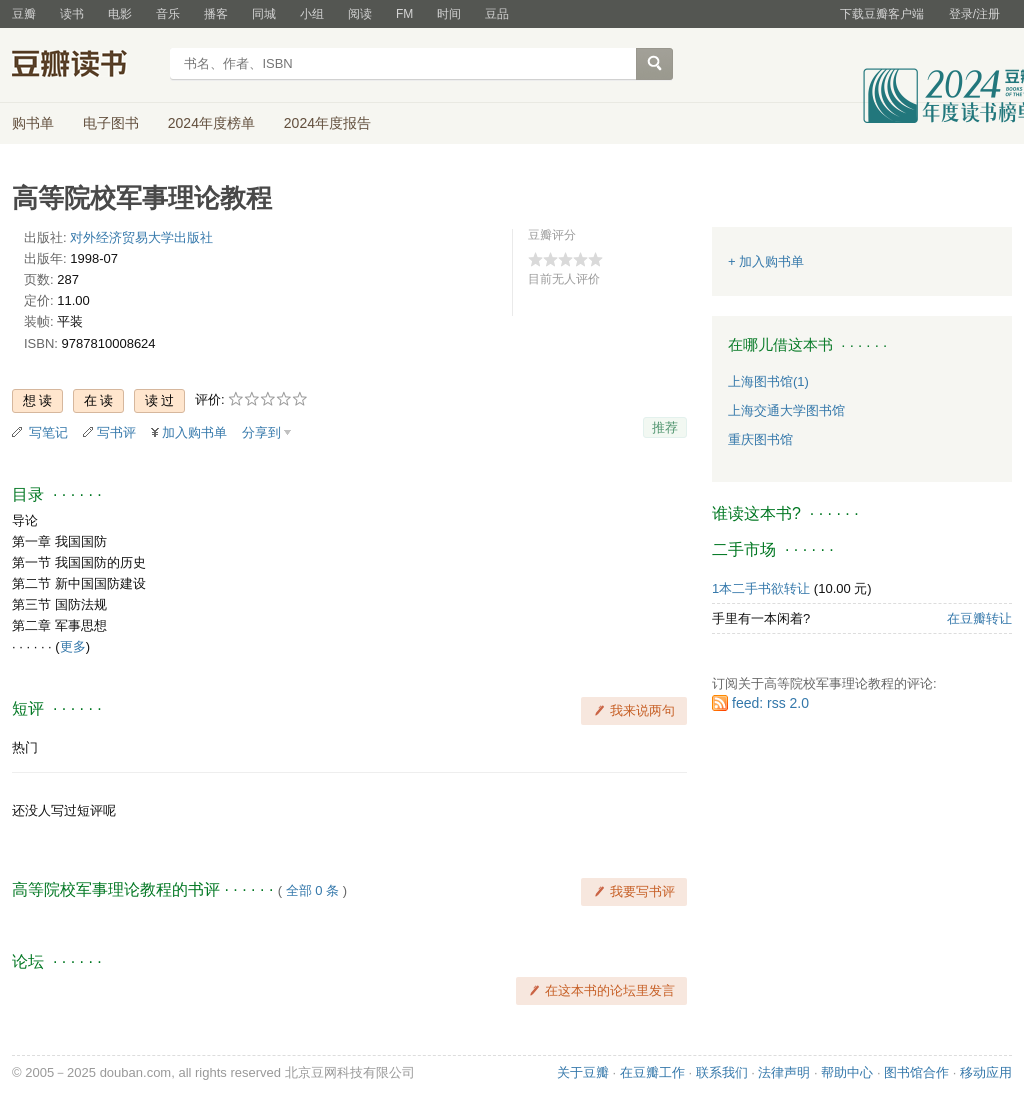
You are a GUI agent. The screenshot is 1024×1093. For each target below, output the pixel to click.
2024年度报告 (327, 123)
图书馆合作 (916, 1072)
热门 (25, 747)
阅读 (360, 14)
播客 (216, 14)
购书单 (33, 123)
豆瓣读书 (84, 66)
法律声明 (784, 1072)
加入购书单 (194, 432)
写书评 (116, 432)
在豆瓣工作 (652, 1072)
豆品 (497, 14)
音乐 (168, 14)
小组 (312, 14)
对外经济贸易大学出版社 (141, 237)
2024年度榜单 (211, 123)
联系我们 (722, 1072)
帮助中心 (847, 1072)
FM (404, 14)
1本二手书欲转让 (761, 588)
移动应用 (986, 1072)
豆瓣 (24, 14)
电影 (120, 14)
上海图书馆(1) (768, 381)
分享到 (261, 432)
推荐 (665, 427)
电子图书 (111, 123)
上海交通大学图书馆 (786, 410)
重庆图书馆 (760, 439)
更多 (73, 646)
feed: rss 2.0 (770, 703)
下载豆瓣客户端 (882, 14)
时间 (449, 14)
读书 (72, 14)
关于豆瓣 (583, 1072)
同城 (264, 14)
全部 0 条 (312, 890)
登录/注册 (974, 14)
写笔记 (48, 432)
